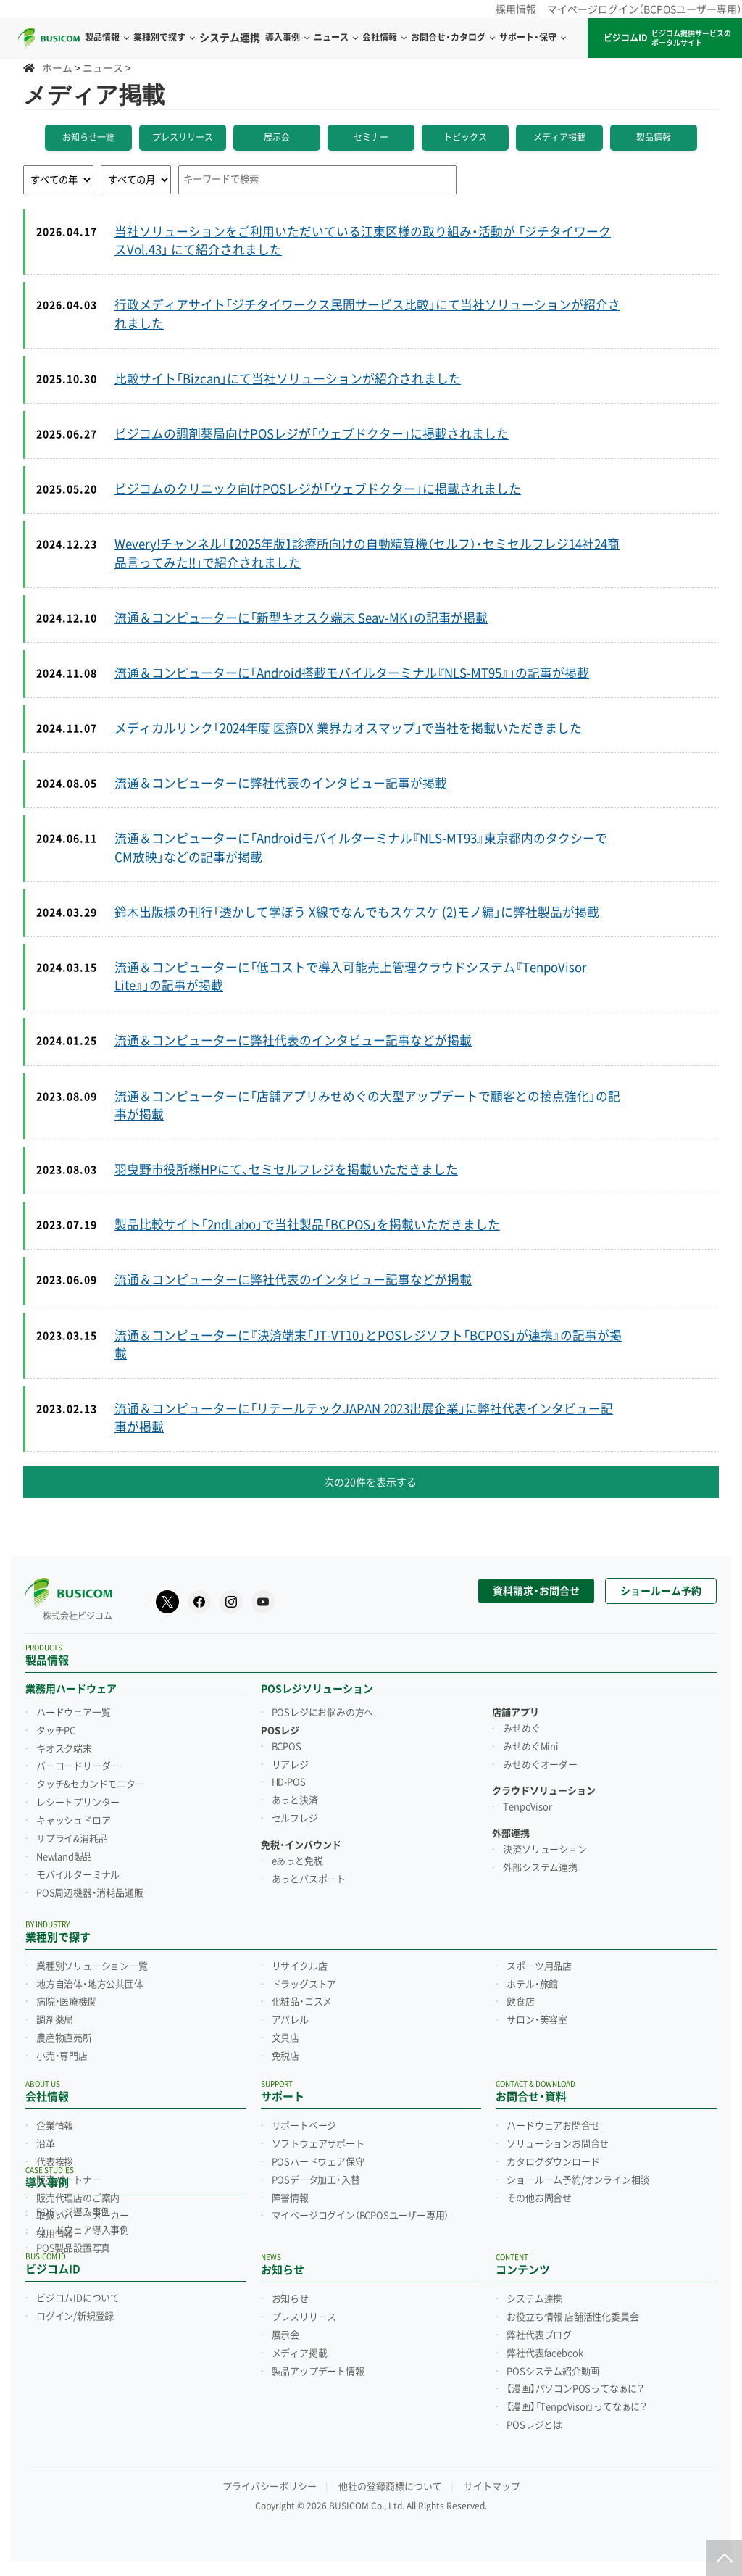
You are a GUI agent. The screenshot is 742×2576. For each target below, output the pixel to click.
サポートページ (304, 2126)
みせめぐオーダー (540, 1765)
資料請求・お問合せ (536, 1590)
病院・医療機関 (66, 2002)
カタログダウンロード (553, 2162)
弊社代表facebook (545, 2353)
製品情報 (653, 138)
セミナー (371, 138)
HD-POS (289, 1782)
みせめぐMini (530, 1747)
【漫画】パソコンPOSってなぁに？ (575, 2389)
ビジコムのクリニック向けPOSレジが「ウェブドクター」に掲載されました (317, 489)
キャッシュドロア (73, 1821)
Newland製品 (64, 1857)
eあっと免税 (297, 1861)
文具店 (285, 2038)
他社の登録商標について (390, 2486)
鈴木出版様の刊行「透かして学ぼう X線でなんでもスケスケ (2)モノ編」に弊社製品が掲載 (356, 913)
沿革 (45, 2144)
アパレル (290, 2020)
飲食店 (520, 2002)
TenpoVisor (527, 1807)
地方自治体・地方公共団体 (89, 1984)
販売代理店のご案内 (78, 2198)
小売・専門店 (62, 2056)
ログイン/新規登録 (75, 2316)
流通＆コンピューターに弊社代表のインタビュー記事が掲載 (280, 784)
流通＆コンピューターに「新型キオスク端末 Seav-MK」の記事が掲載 (301, 618)
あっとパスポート (309, 1879)
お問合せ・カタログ (452, 38)
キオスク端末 (64, 1749)
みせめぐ (521, 1728)
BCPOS (286, 1747)
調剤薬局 (54, 2020)
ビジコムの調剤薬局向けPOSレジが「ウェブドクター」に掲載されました (311, 434)
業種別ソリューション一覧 (92, 1966)
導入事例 (287, 38)
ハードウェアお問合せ (553, 2126)
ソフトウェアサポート (318, 2144)
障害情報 (290, 2198)
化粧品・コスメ (302, 2002)
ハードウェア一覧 (73, 1713)
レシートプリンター (78, 1802)
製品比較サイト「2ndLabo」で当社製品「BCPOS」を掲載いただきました (307, 1225)
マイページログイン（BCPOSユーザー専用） (644, 9)
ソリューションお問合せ (558, 2144)
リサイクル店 (300, 1966)
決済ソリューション (544, 1850)
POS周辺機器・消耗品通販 (89, 1893)
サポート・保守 (532, 38)
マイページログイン (360, 2216)
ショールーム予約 (660, 1590)
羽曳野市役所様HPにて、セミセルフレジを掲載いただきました (286, 1170)
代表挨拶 (54, 2162)
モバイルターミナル (78, 1875)
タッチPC (55, 1731)
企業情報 (54, 2126)
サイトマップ (492, 2486)
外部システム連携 (540, 1868)
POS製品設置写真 (73, 2248)
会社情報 (384, 38)
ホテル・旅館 (532, 1984)
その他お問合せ (539, 2198)
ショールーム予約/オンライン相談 (578, 2180)
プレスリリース (182, 138)
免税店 (285, 2056)
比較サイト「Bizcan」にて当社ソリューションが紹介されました (287, 379)
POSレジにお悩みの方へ (323, 1713)
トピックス (465, 138)
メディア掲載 (559, 138)
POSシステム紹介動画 (553, 2371)
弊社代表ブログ (539, 2335)
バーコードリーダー (78, 1766)
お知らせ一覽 (88, 138)
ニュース (335, 38)
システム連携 (534, 2299)
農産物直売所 (64, 2038)
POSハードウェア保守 (318, 2162)
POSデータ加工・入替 (316, 2180)
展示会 (277, 138)
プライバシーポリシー (269, 2486)
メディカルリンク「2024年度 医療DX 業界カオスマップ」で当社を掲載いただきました (348, 728)
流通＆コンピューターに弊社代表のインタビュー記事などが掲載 (293, 1041)
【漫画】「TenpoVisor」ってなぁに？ (577, 2407)
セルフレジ (295, 1818)
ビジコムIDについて (78, 2298)
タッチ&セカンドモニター (90, 1784)
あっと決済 (295, 1800)
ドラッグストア (304, 1984)
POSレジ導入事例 (73, 2212)
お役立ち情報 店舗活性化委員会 (572, 2317)
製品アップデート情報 (318, 2371)
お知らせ (290, 2299)
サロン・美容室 (537, 2020)
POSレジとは (534, 2425)
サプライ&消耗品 (71, 1839)
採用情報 (516, 9)
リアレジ (290, 1765)
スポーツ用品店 (539, 1966)
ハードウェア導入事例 (82, 2230)
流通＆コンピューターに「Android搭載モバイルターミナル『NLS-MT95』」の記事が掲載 (351, 673)
